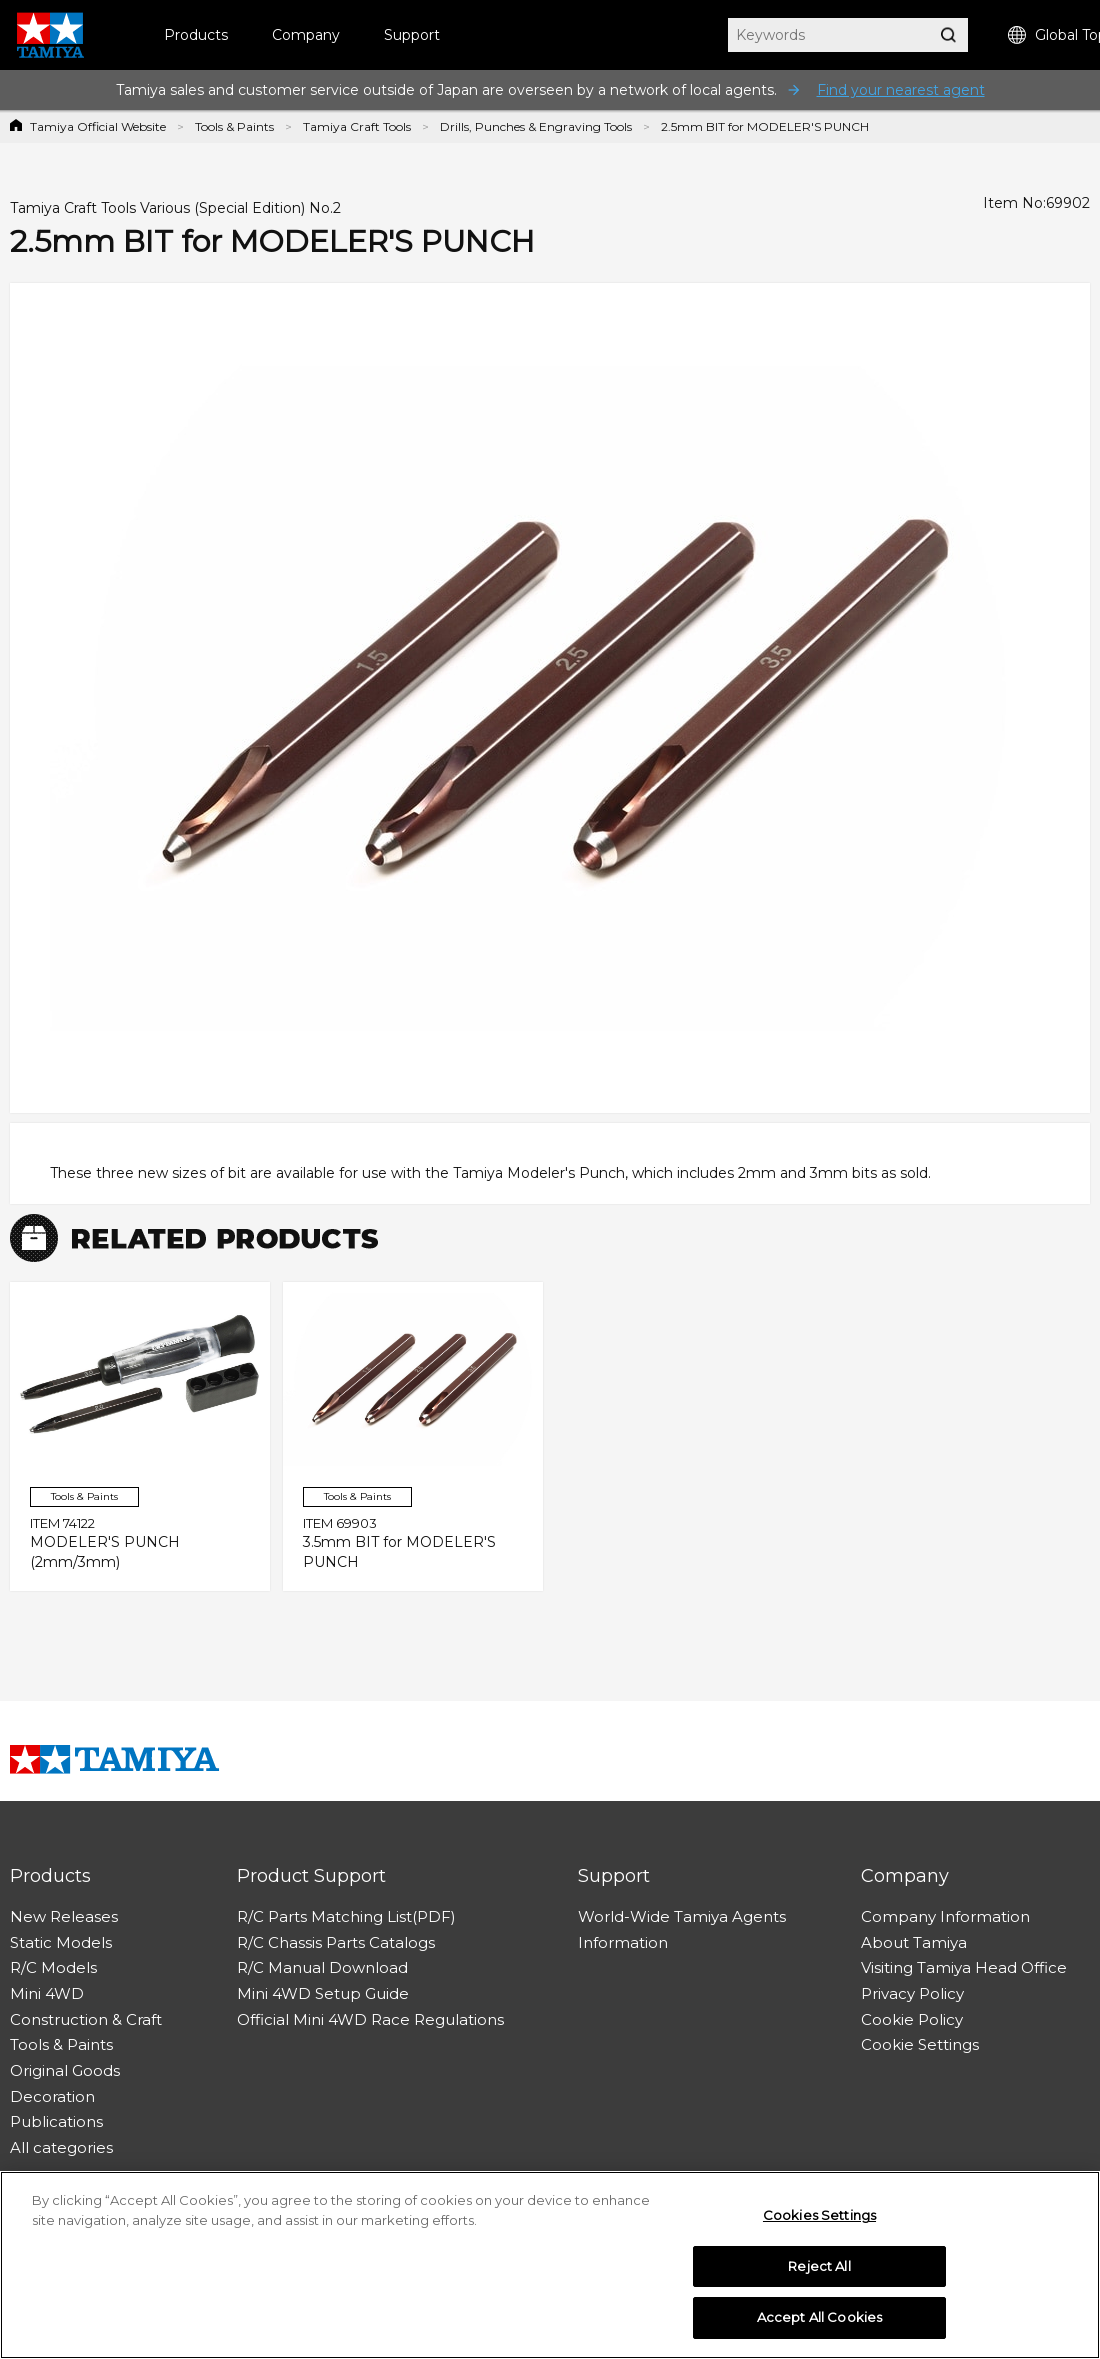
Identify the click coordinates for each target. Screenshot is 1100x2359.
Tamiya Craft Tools (357, 126)
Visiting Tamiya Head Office (964, 1967)
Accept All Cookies (819, 2317)
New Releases (64, 1916)
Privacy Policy (912, 1993)
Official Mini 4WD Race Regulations (370, 2019)
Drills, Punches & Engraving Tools (536, 126)
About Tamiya (914, 1942)
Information (623, 1942)
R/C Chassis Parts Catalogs (336, 1942)
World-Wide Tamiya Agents (682, 1916)
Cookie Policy (912, 2019)
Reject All (819, 2266)
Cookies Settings (819, 2215)
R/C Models (53, 1967)
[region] (550, 2265)
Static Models (61, 1942)
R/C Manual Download (322, 1967)
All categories (61, 2147)
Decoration (52, 2096)
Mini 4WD (47, 1993)
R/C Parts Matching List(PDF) (346, 1916)
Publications (56, 2121)
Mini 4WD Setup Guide (323, 1993)
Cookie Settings (920, 2044)
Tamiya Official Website (98, 126)
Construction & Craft (86, 2019)
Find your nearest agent (901, 90)
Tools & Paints (234, 126)
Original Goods (65, 2070)
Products (196, 35)
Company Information (945, 1916)
